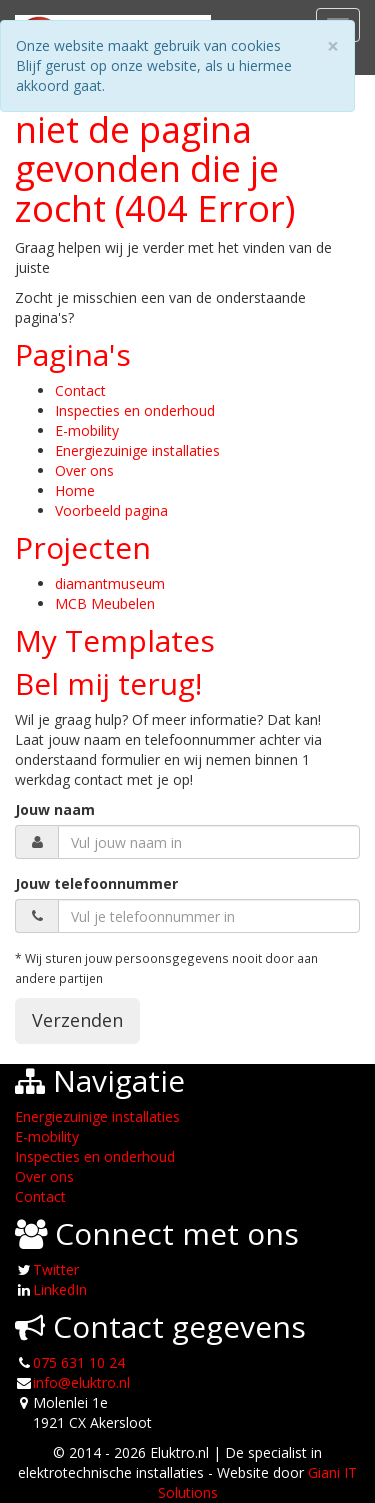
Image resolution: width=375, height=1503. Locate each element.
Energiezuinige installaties (137, 450)
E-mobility (87, 430)
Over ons (84, 470)
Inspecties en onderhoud (135, 410)
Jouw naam (55, 809)
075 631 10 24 (79, 1362)
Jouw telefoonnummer (96, 883)
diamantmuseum (110, 583)
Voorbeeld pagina (111, 510)
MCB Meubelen (105, 603)
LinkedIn (60, 1289)
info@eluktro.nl (81, 1382)
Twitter (56, 1269)
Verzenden (77, 1020)
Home (75, 490)
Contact (80, 390)
